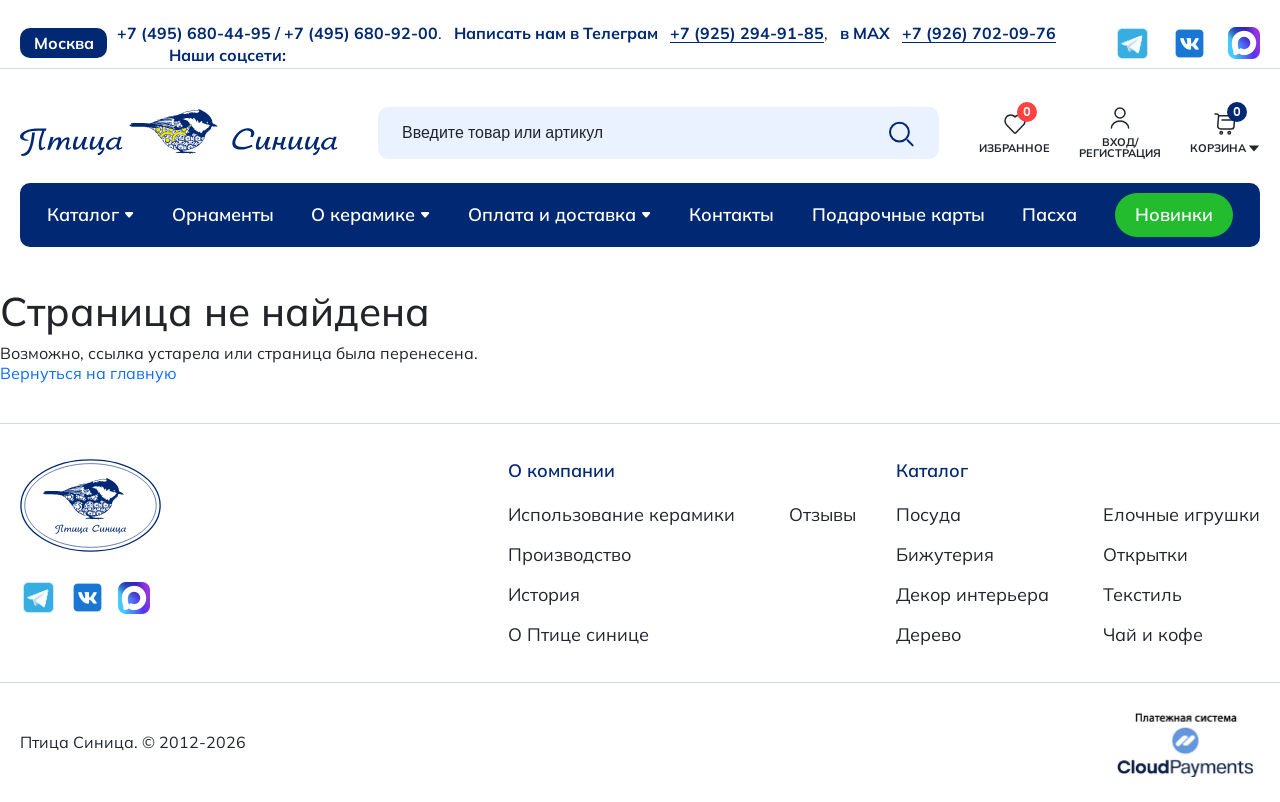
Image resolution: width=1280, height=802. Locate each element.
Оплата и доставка (559, 214)
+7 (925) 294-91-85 (747, 33)
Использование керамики (621, 514)
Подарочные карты (898, 214)
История (544, 594)
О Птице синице (578, 634)
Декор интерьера (972, 594)
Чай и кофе (1153, 634)
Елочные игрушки (1181, 514)
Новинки (1174, 214)
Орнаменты (223, 214)
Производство (569, 554)
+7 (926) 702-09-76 (979, 33)
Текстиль (1142, 594)
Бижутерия (945, 554)
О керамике (370, 214)
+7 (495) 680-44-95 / (198, 33)
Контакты (731, 214)
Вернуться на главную (88, 373)
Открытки (1145, 554)
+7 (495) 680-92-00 (361, 33)
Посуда (928, 514)
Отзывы (822, 514)
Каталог (90, 214)
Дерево (928, 634)
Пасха (1049, 214)
